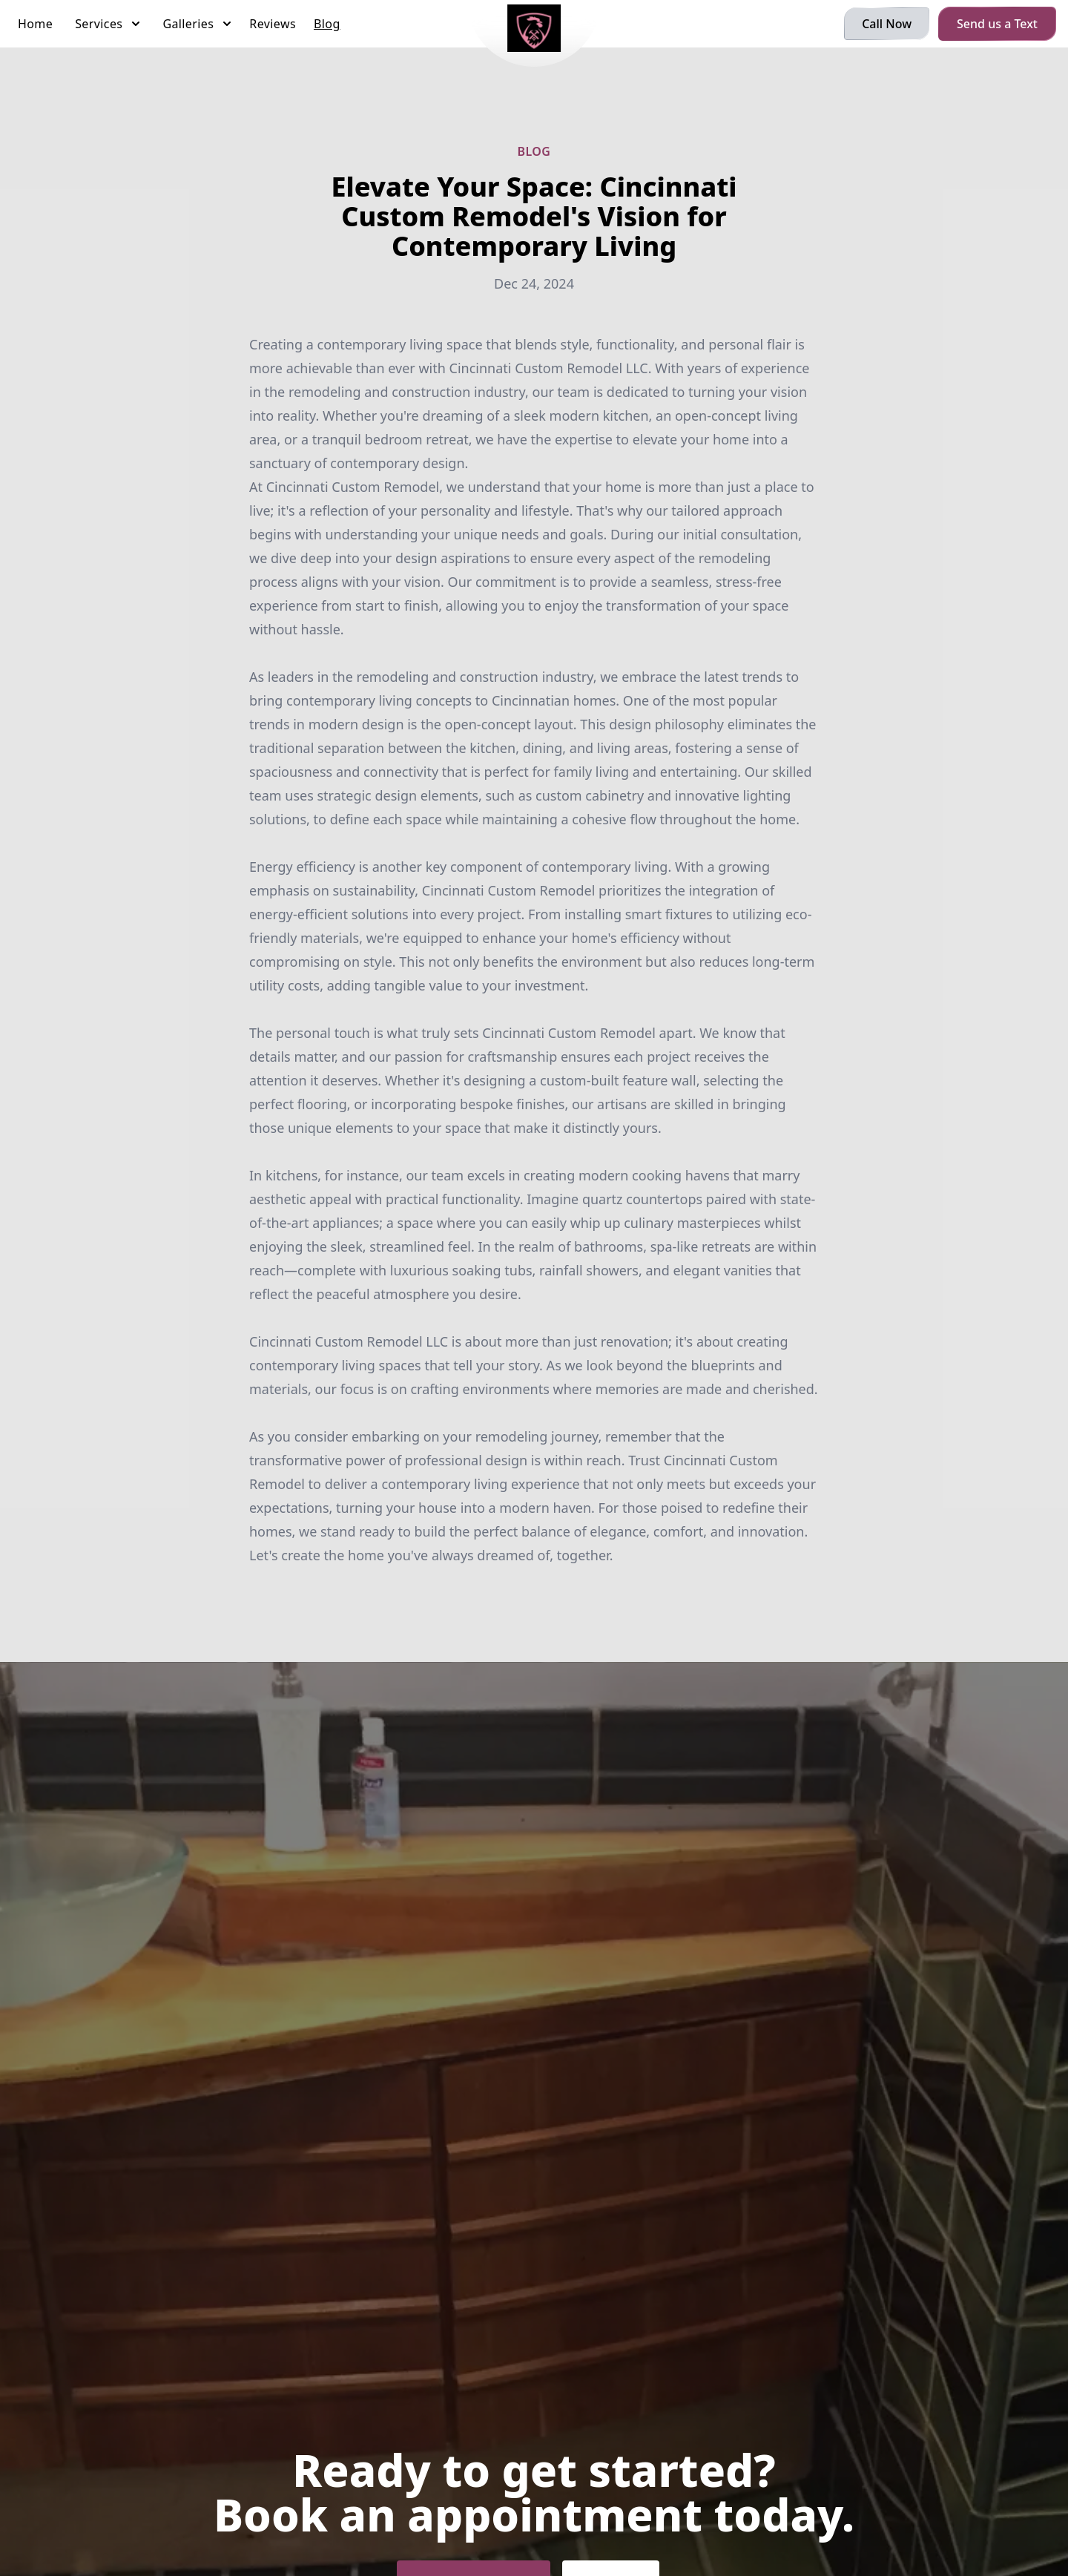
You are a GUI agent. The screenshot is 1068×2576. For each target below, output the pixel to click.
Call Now (887, 24)
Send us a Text (997, 24)
